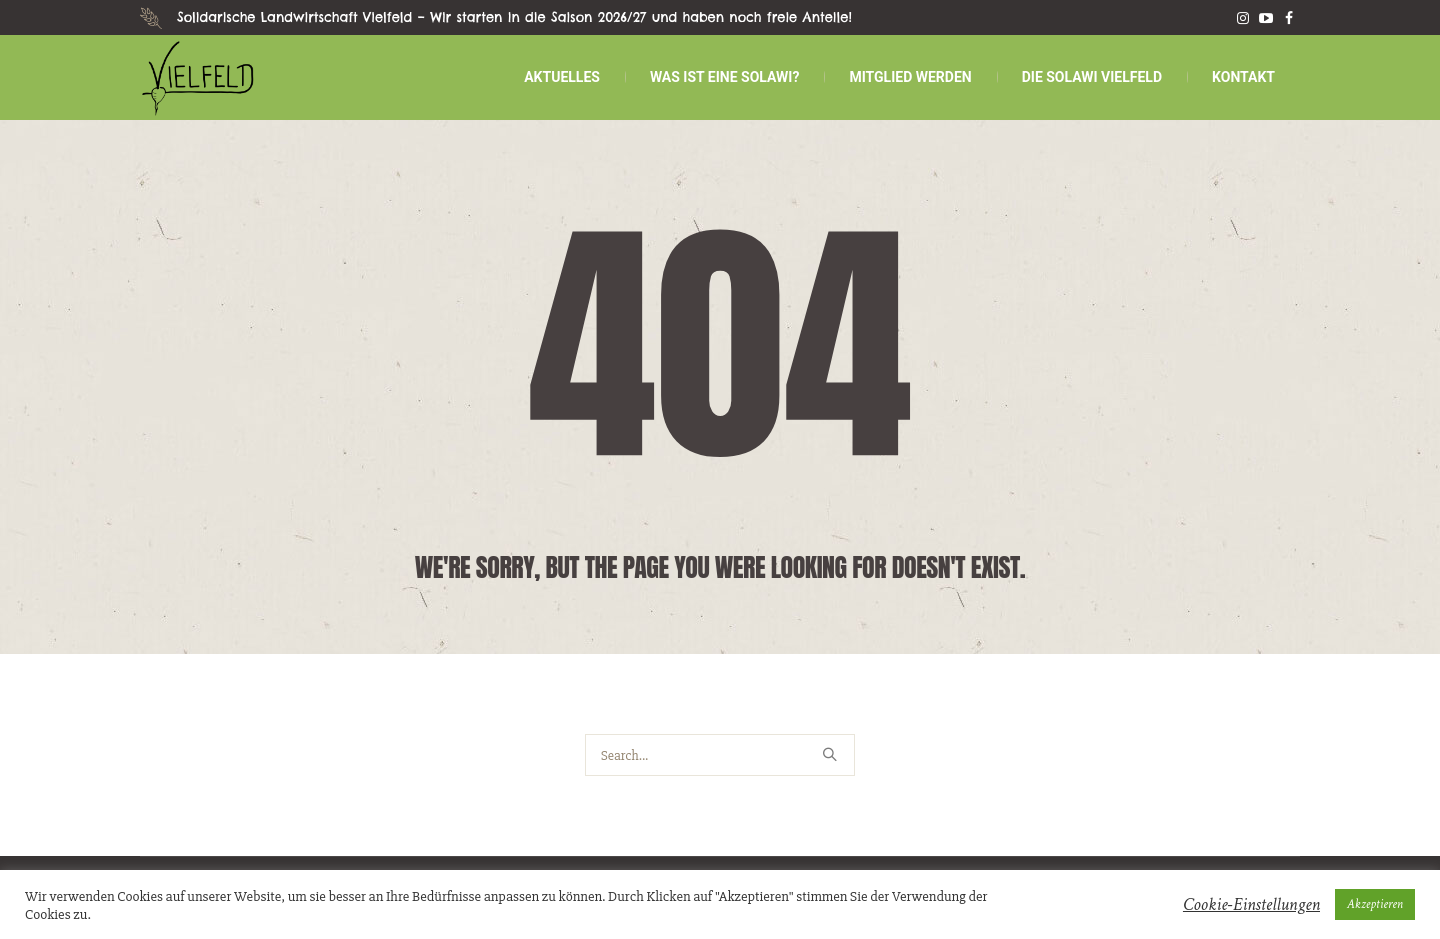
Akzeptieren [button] (1375, 904)
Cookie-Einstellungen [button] (1251, 904)
